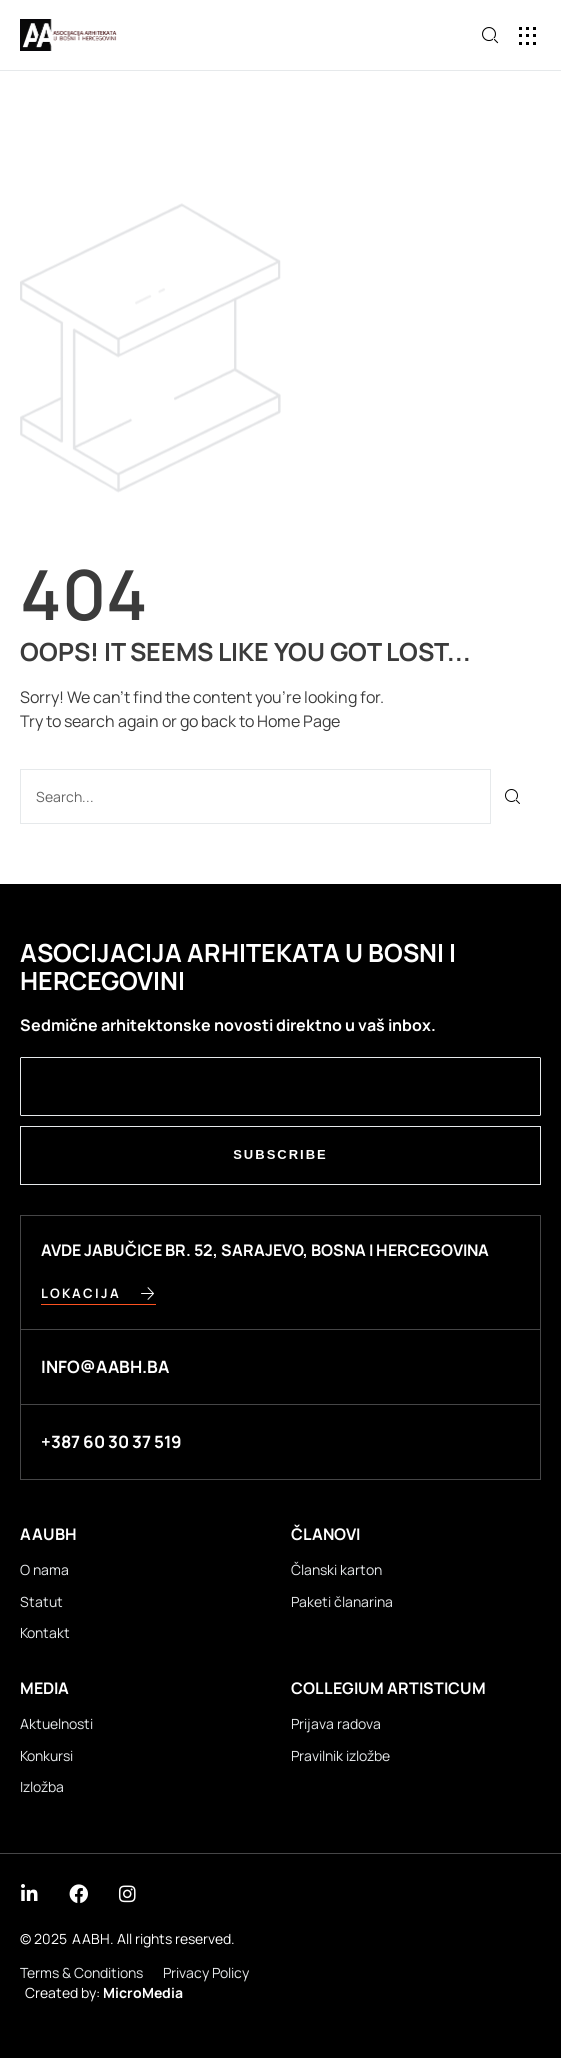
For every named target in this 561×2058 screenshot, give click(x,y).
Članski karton (336, 1569)
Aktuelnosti (56, 1723)
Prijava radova (336, 1723)
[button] (528, 35)
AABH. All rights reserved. (153, 1938)
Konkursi (46, 1755)
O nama (44, 1569)
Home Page (298, 721)
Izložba (42, 1786)
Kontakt (45, 1632)
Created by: (104, 1992)
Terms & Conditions (81, 1972)
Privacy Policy (206, 1972)
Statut (41, 1601)
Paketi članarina (342, 1601)
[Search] (513, 796)
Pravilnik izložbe (340, 1755)
